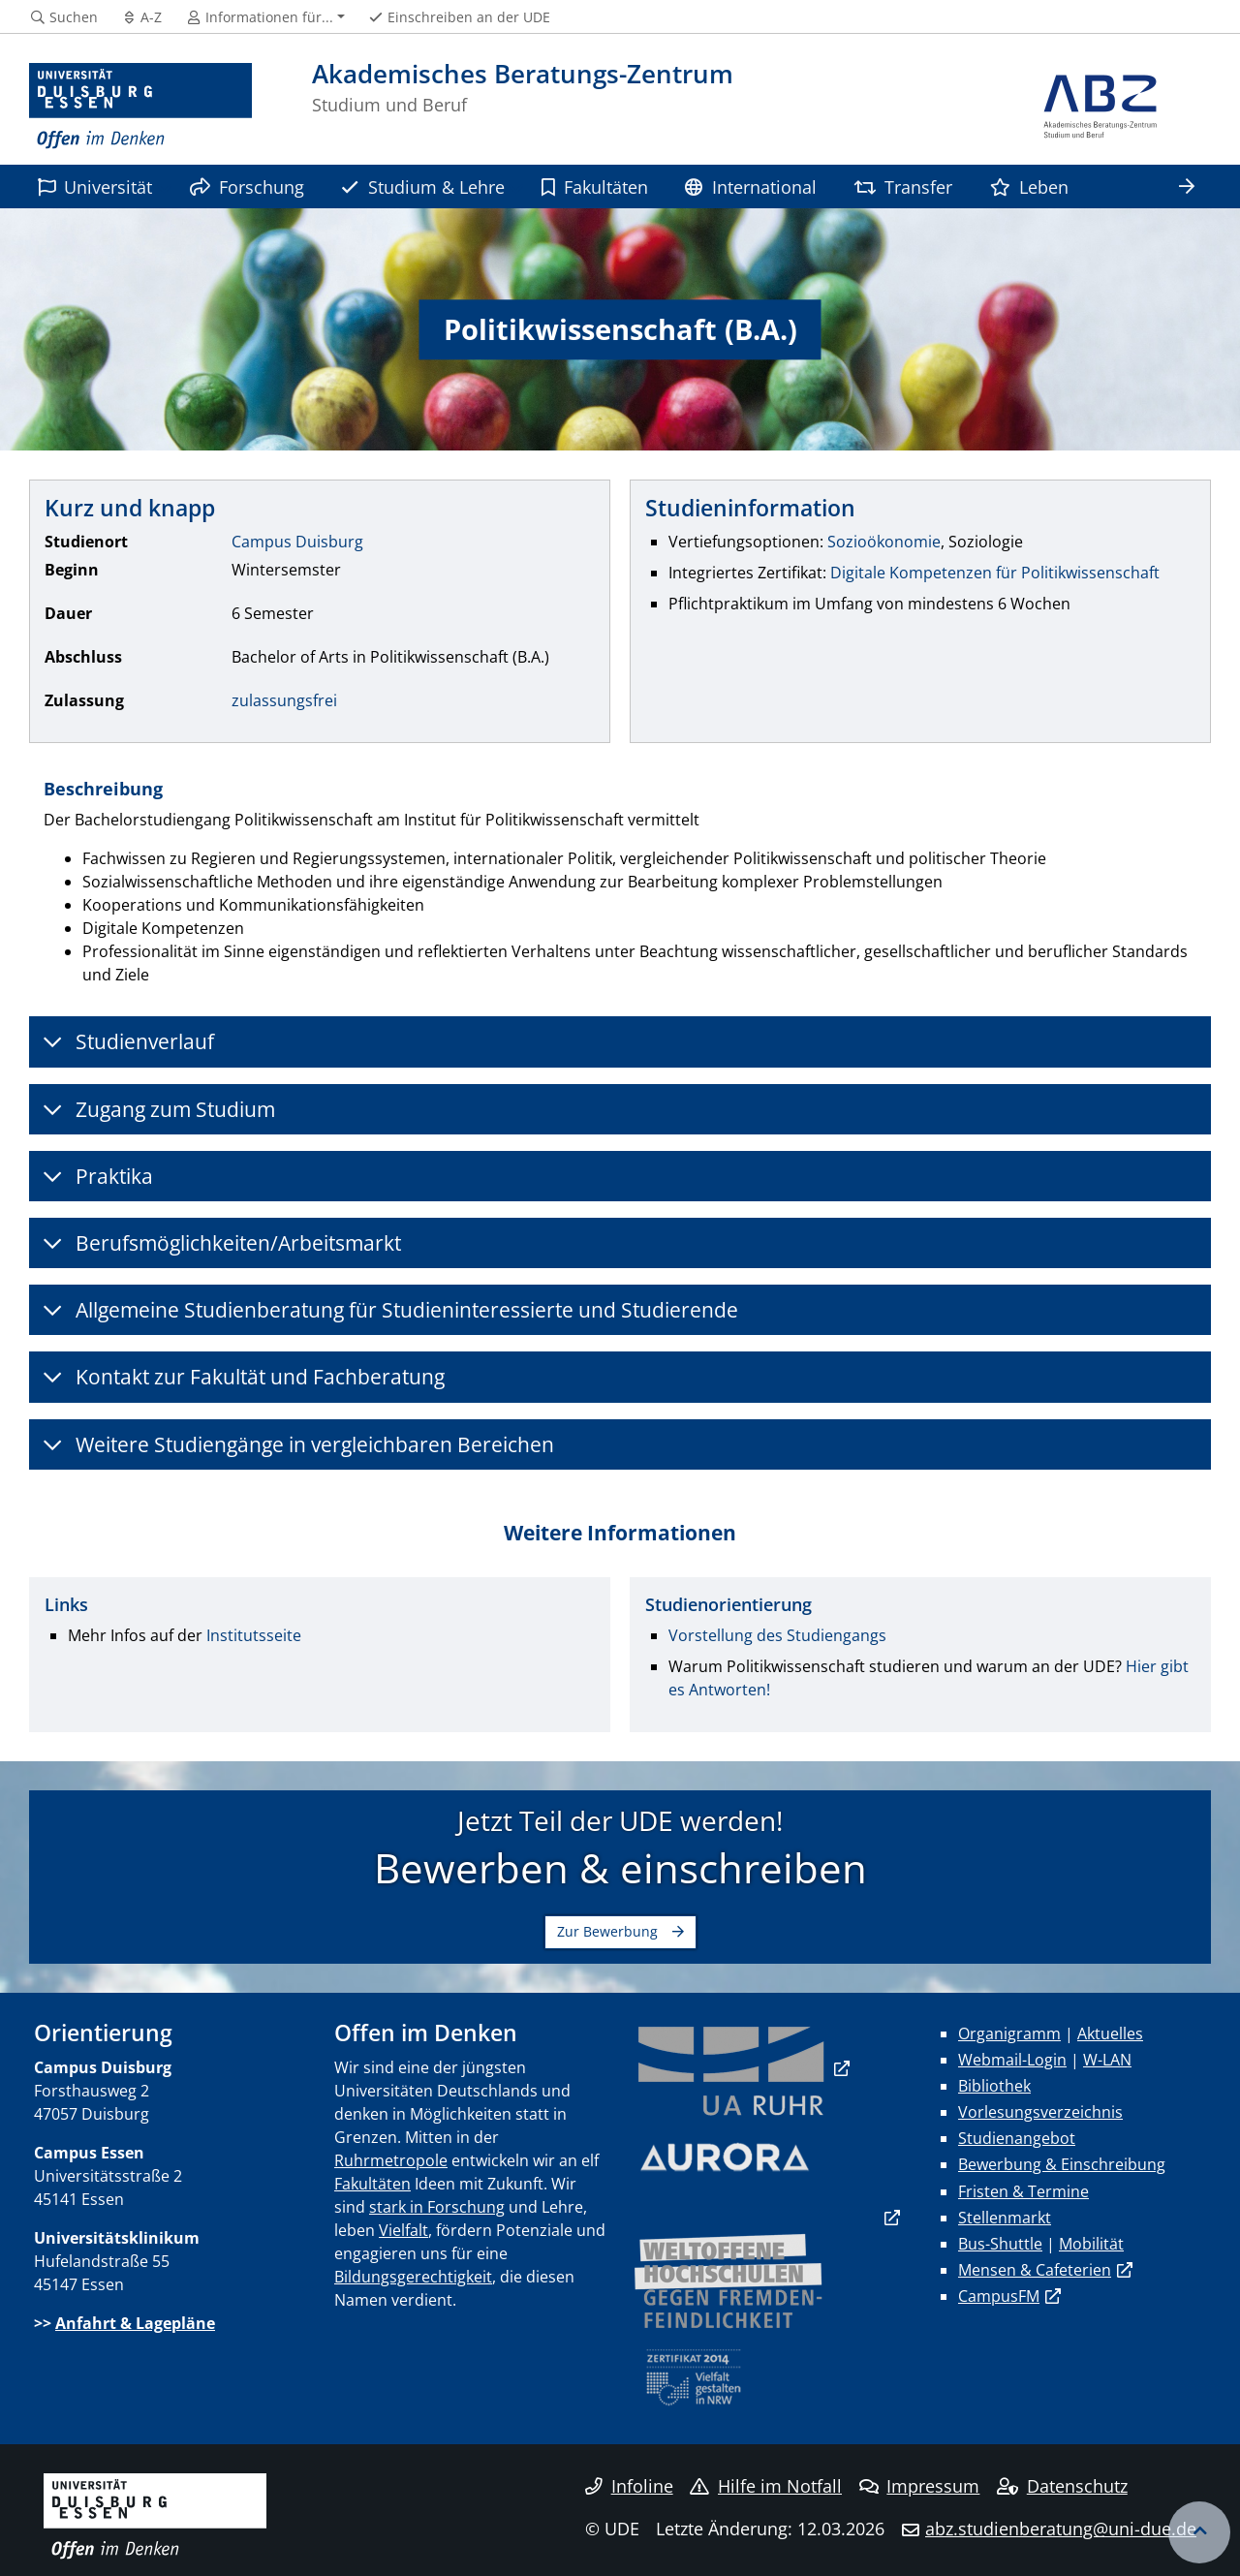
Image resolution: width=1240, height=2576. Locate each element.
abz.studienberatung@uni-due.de (1060, 2528)
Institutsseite (253, 1635)
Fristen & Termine (1023, 2191)
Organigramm (1009, 2033)
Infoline (629, 2486)
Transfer (902, 186)
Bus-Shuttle (1000, 2243)
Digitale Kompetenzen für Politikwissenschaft (995, 572)
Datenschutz (1062, 2486)
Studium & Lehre (422, 186)
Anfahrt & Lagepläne (135, 2323)
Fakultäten (595, 186)
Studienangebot (1016, 2138)
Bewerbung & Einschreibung (1061, 2164)
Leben (1029, 186)
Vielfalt (403, 2230)
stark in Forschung (437, 2207)
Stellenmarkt (1004, 2217)
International (750, 186)
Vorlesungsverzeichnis (1040, 2112)
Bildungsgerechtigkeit (413, 2276)
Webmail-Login (1012, 2059)
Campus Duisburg (297, 541)
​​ (731, 2068)
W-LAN (1107, 2059)
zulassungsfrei (284, 700)
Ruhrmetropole (391, 2160)
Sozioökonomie (884, 541)
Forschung (247, 186)
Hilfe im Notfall (766, 2486)
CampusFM (998, 2296)
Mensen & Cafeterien (1034, 2270)
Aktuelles (1110, 2033)
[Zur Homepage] (140, 106)
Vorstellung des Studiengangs (777, 1635)
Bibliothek (994, 2085)
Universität (95, 186)
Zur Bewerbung (607, 1931)
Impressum (919, 2486)
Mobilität (1091, 2243)
